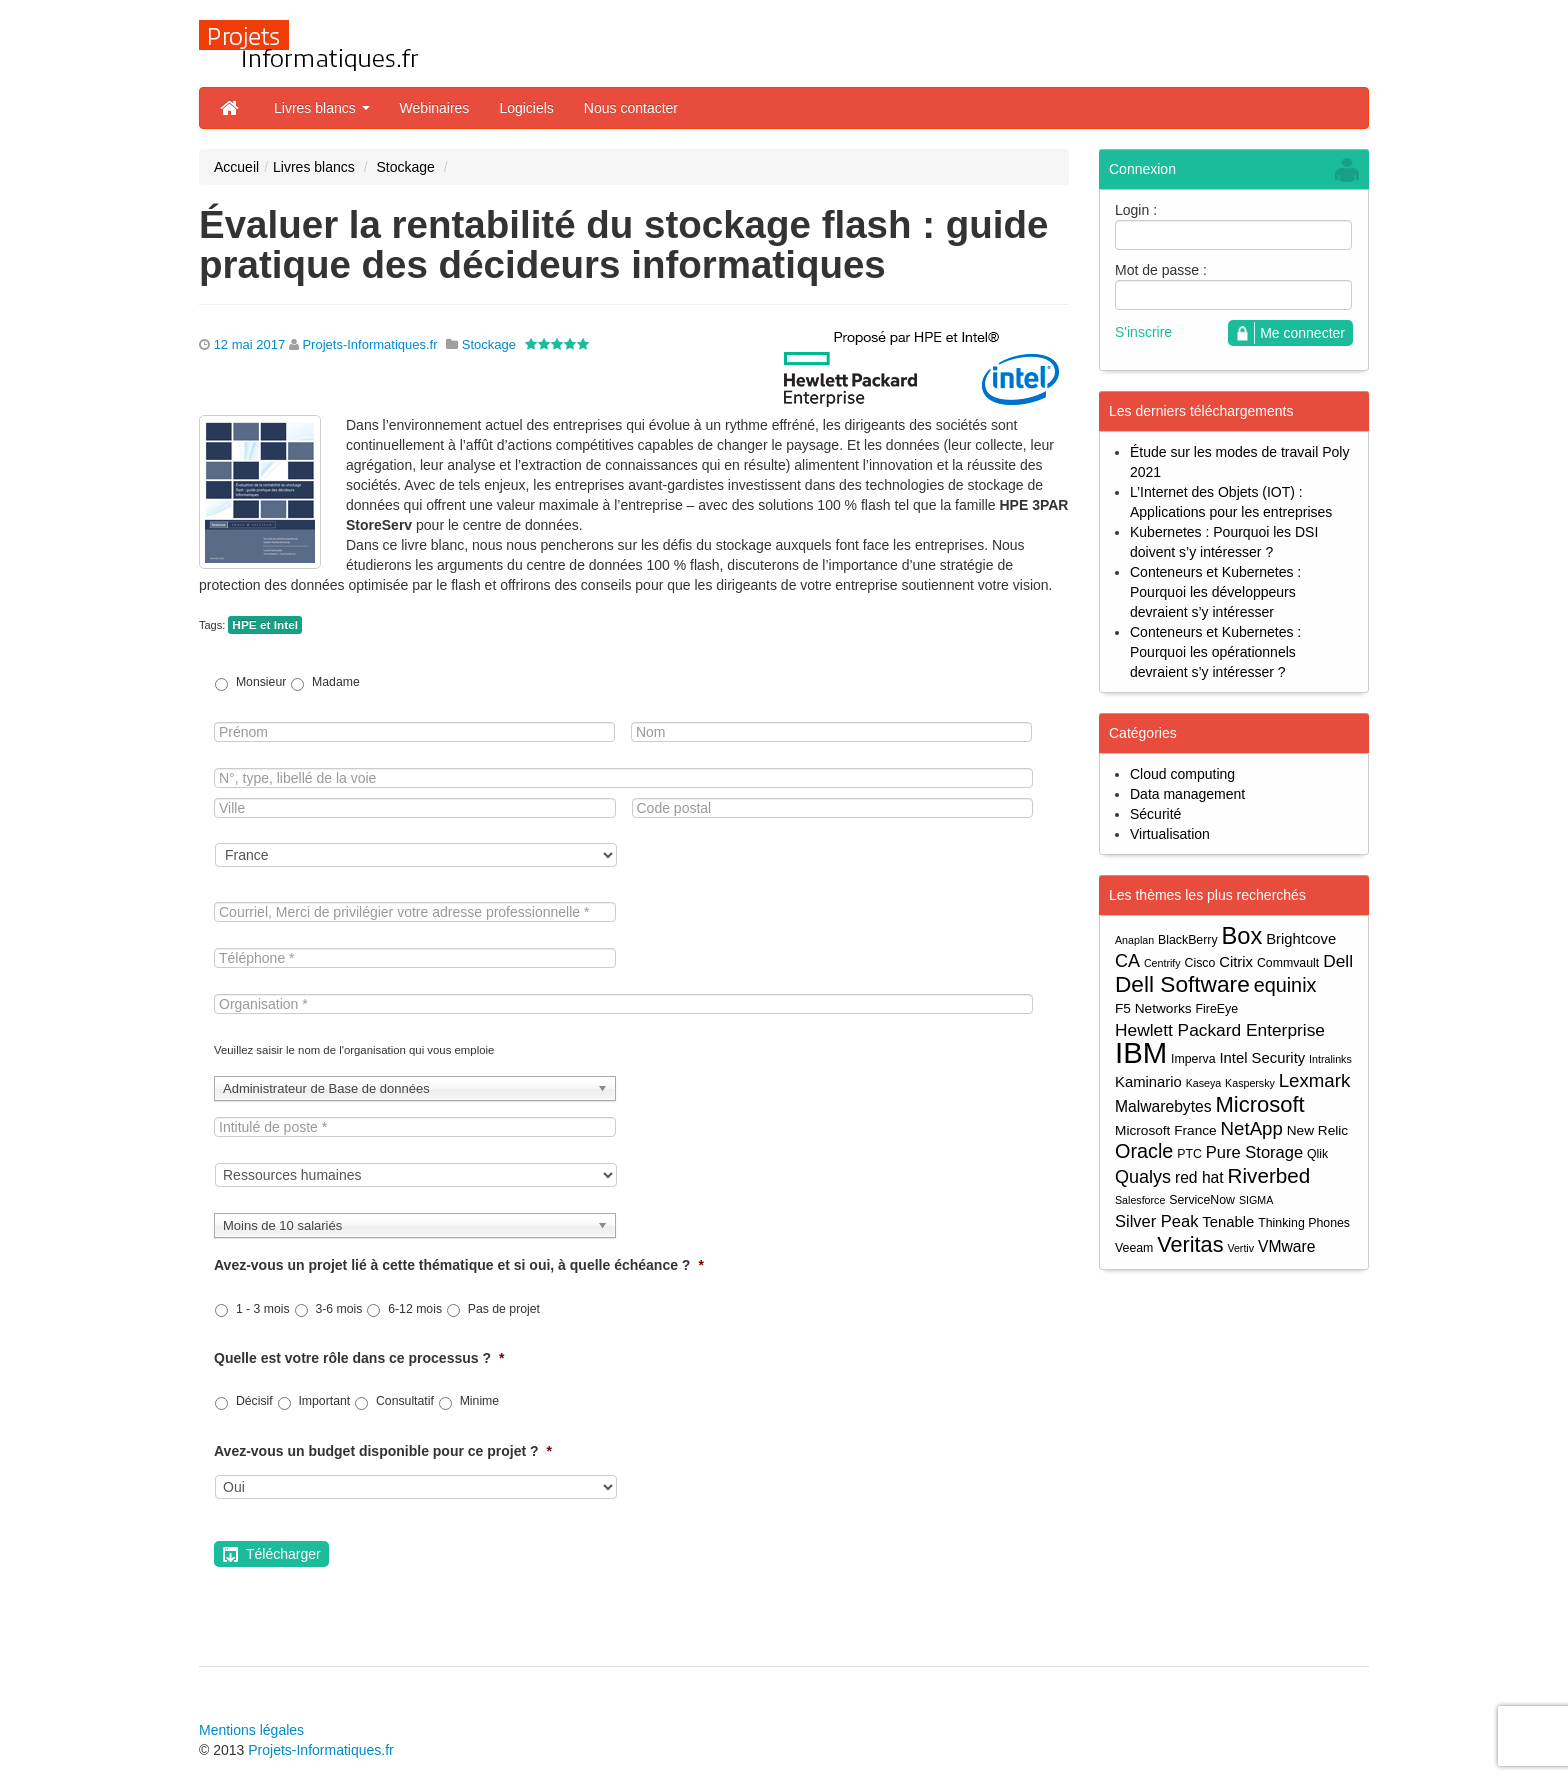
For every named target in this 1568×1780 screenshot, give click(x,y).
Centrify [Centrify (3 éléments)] (1162, 963)
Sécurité (1155, 814)
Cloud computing (1182, 774)
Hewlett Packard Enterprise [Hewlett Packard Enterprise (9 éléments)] (1220, 1030)
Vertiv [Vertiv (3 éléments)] (1240, 1248)
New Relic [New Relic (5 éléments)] (1317, 1130)
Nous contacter (631, 108)
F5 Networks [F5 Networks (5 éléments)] (1153, 1008)
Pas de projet (504, 1309)
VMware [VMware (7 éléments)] (1286, 1246)
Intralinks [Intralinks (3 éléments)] (1330, 1059)
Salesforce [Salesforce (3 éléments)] (1140, 1200)
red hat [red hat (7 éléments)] (1199, 1177)
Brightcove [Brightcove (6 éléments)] (1301, 939)
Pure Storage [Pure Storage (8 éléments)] (1254, 1152)
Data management (1187, 794)
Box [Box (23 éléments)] (1242, 936)
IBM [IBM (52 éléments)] (1141, 1052)
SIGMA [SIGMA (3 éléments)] (1256, 1200)
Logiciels (526, 108)
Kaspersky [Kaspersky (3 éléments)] (1250, 1083)
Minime (479, 1401)
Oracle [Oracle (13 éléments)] (1144, 1151)
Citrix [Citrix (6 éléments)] (1236, 962)
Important (324, 1401)
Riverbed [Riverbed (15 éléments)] (1269, 1175)
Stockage (405, 167)
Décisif (254, 1401)
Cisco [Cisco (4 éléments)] (1200, 963)
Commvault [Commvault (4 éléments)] (1288, 963)
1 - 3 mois (263, 1309)
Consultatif (405, 1401)
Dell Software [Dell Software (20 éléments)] (1182, 984)
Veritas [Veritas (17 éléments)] (1190, 1244)
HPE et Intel (265, 625)
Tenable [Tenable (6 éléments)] (1228, 1222)
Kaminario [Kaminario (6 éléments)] (1148, 1082)
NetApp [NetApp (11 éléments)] (1252, 1128)
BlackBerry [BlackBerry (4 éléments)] (1188, 940)
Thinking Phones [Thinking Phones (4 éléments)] (1304, 1223)
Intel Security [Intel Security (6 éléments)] (1262, 1058)
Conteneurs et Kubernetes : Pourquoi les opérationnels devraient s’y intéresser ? (1215, 652)
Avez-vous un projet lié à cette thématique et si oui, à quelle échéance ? (459, 1265)
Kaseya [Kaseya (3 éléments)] (1204, 1083)
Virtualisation (1170, 834)
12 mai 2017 (250, 344)
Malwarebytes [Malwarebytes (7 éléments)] (1163, 1106)
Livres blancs (322, 108)
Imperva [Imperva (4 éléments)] (1193, 1059)
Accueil (236, 167)
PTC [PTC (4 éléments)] (1189, 1154)
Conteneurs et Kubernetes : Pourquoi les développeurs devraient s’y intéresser (1215, 592)
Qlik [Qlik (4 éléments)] (1317, 1154)
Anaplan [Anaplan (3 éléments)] (1134, 940)
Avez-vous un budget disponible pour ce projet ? (383, 1451)
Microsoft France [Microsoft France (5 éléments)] (1166, 1130)
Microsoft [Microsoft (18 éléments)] (1259, 1104)
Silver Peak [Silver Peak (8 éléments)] (1156, 1221)
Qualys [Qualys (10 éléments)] (1143, 1177)
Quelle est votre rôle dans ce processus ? (359, 1358)
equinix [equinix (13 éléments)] (1285, 985)
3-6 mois (338, 1309)
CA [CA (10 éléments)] (1127, 961)
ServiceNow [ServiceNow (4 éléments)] (1202, 1200)
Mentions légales (251, 1730)
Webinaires (435, 108)
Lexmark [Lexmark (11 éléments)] (1315, 1080)
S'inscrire (1143, 332)
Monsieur (261, 682)
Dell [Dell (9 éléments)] (1338, 961)
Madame (336, 682)
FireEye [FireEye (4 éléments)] (1217, 1009)
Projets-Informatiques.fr (369, 344)
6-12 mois (415, 1309)
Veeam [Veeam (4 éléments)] (1134, 1248)
